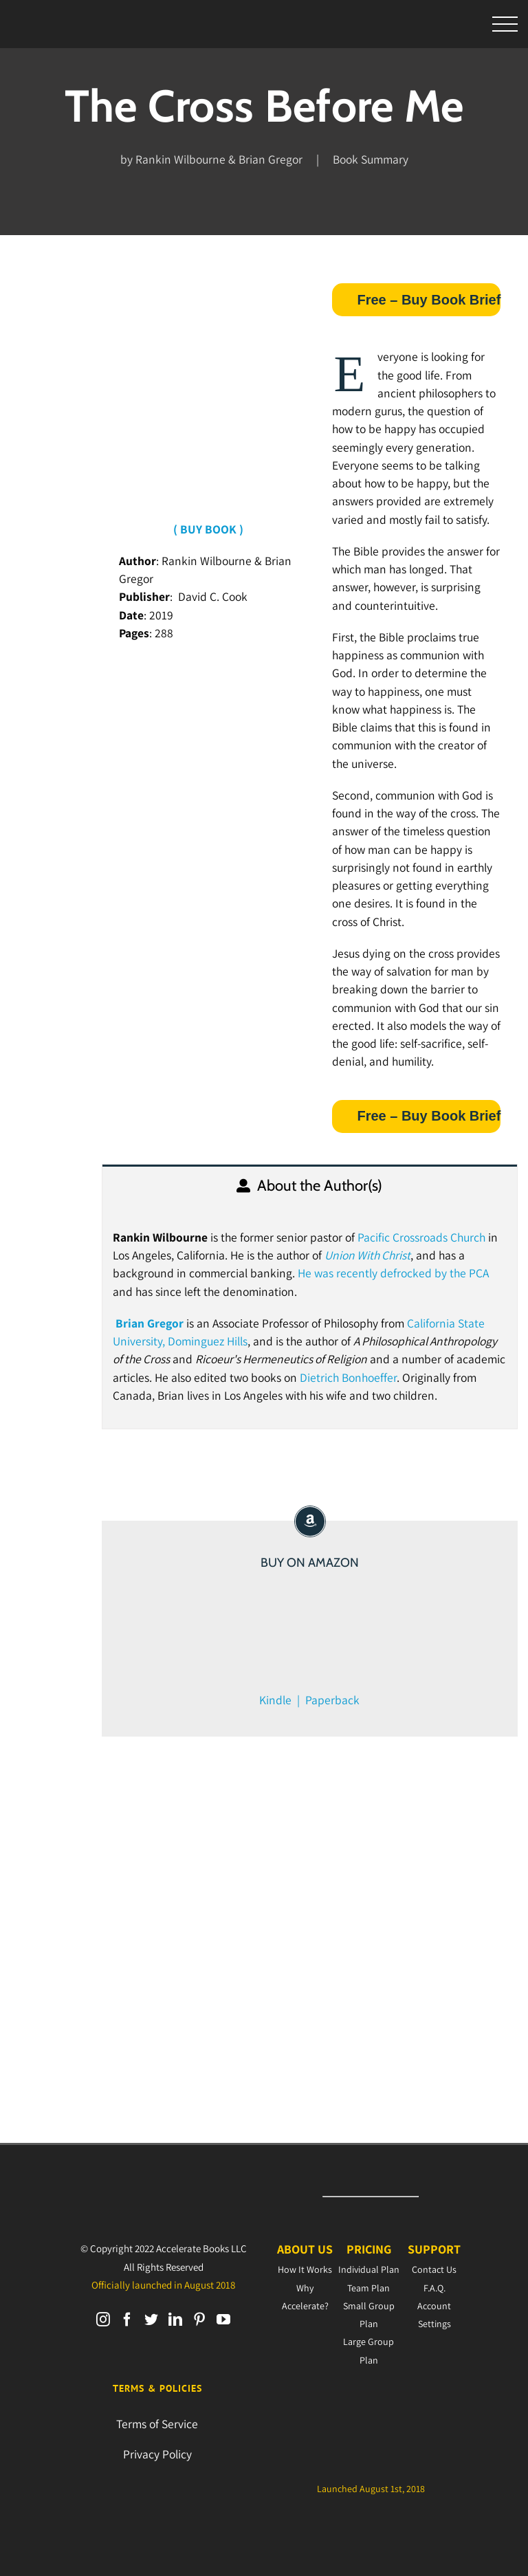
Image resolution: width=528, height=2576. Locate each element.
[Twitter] (151, 2319)
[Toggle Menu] (505, 24)
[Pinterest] (199, 2319)
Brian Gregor (150, 1323)
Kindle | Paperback (309, 1700)
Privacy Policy (157, 2454)
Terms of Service (157, 2424)
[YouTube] (223, 2319)
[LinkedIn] (175, 2319)
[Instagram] (103, 2319)
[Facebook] (127, 2319)
